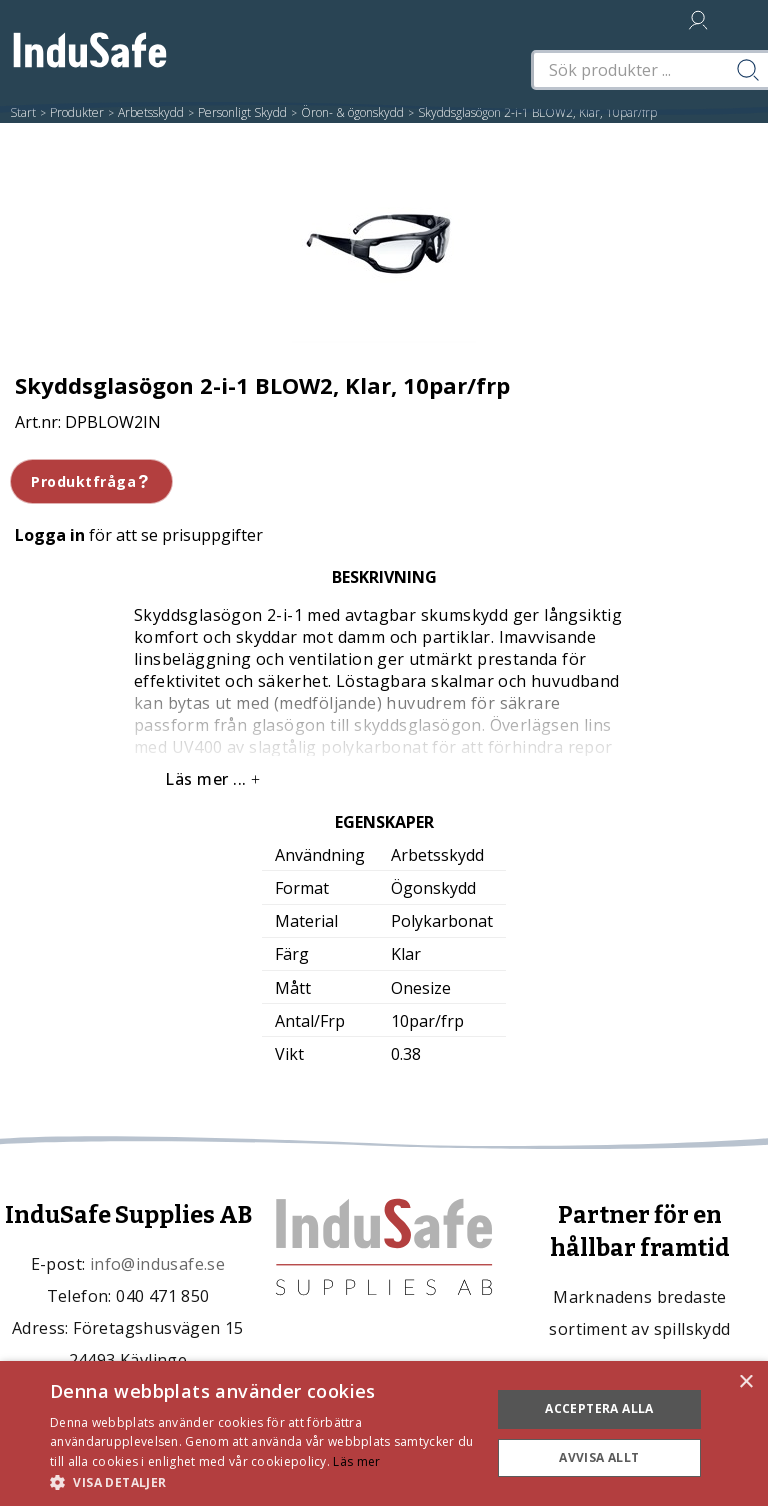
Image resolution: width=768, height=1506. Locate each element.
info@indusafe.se (157, 1264)
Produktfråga (91, 481)
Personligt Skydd (242, 112)
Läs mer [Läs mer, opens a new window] (356, 1461)
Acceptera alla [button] (599, 1408)
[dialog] (384, 1433)
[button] (264, 1481)
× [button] (745, 1382)
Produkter (77, 112)
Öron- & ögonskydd (352, 112)
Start (23, 112)
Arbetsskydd (151, 112)
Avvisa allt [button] (599, 1457)
